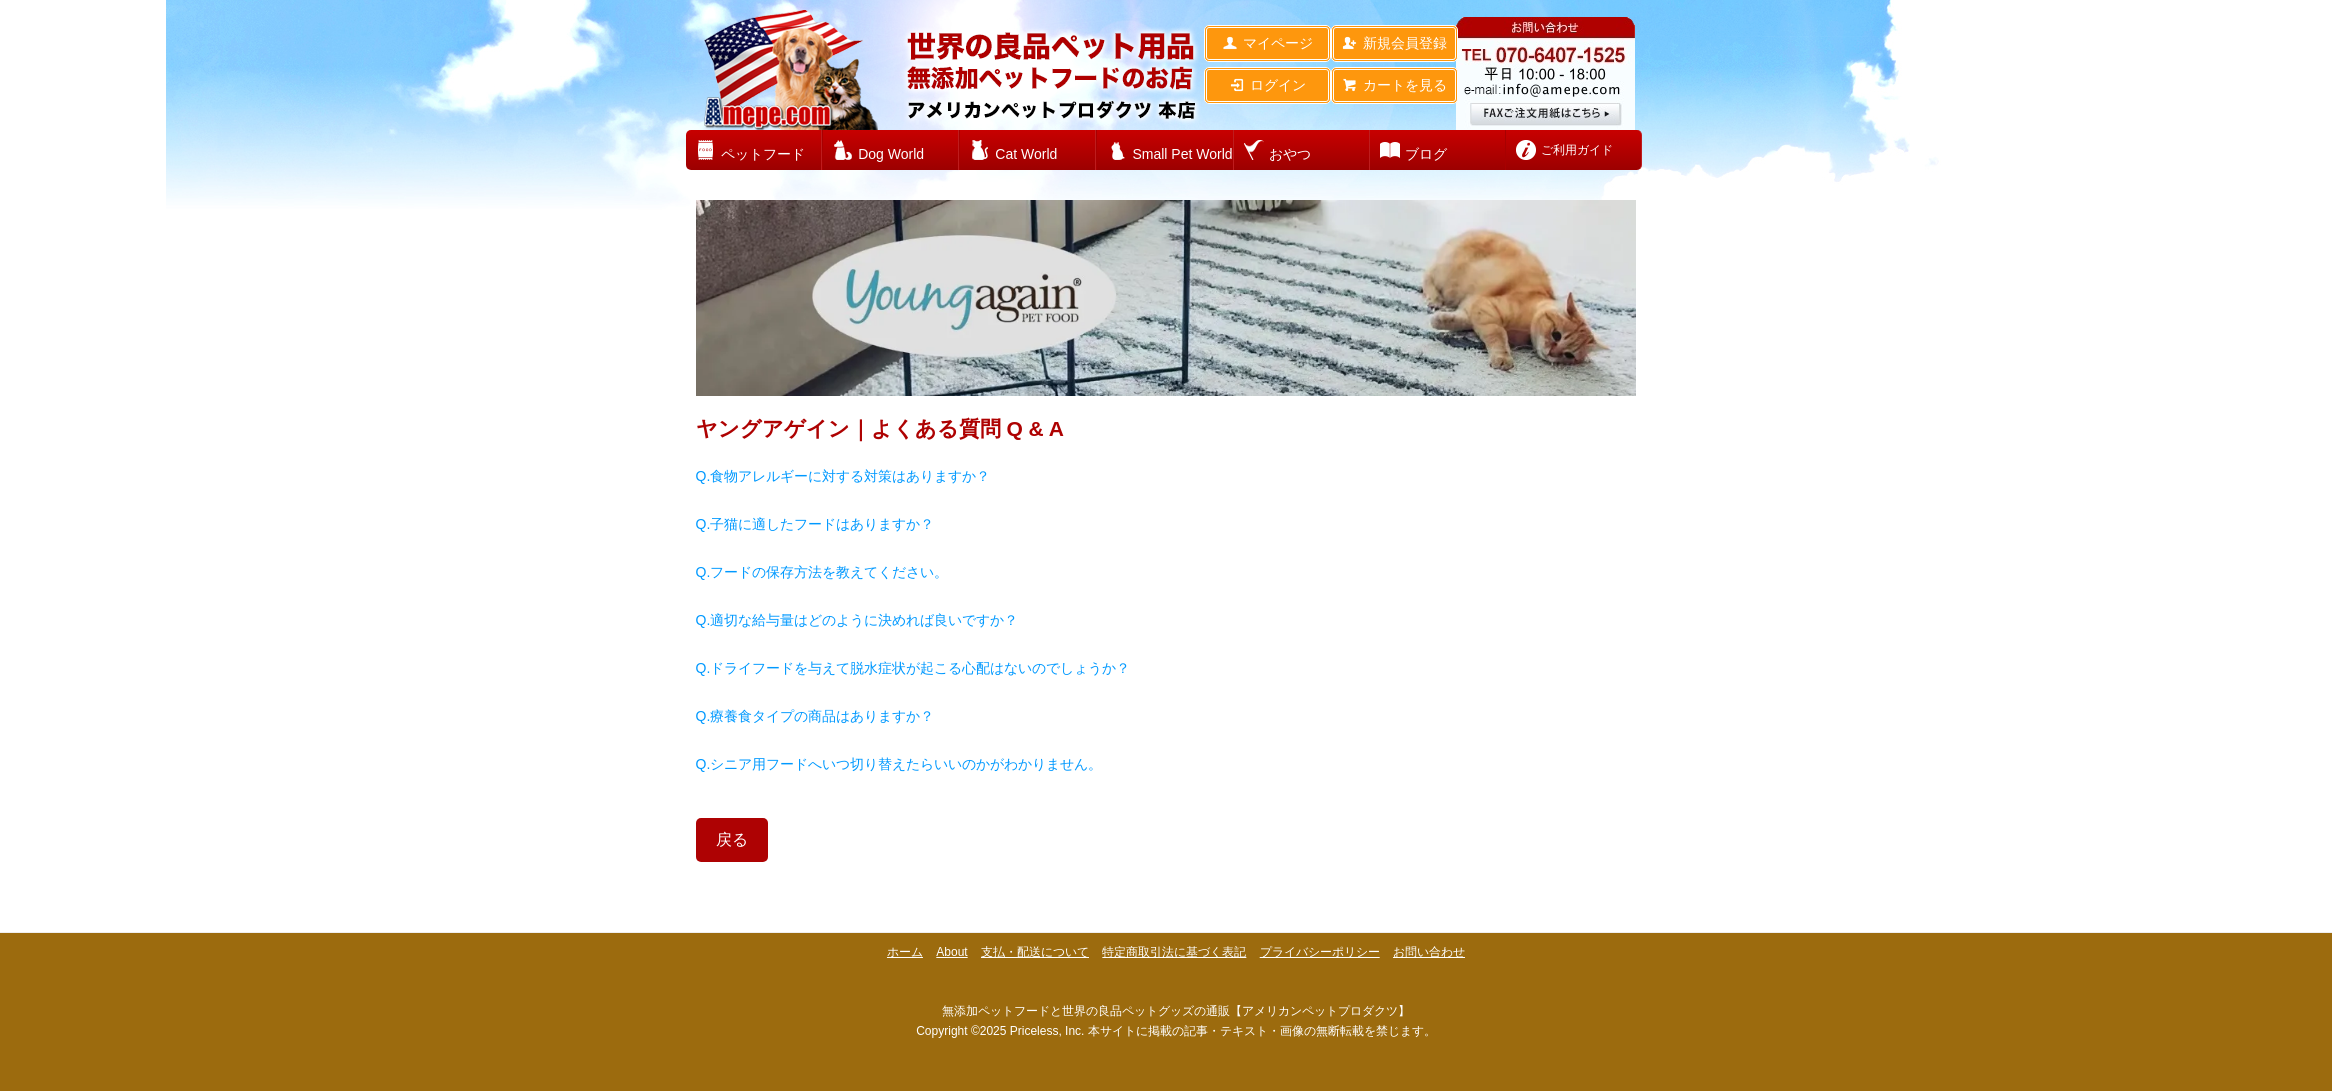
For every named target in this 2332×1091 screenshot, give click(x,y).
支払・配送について (1035, 952)
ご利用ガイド (1577, 150)
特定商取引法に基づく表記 (1174, 952)
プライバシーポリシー (1320, 952)
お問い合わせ (1429, 952)
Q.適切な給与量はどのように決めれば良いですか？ (857, 620)
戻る (732, 839)
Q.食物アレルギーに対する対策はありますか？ (843, 476)
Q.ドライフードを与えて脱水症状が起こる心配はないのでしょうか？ (913, 668)
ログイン (1267, 85)
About (951, 952)
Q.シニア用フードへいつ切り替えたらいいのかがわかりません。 (899, 764)
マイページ (1267, 43)
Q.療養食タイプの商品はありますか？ (815, 716)
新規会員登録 (1394, 43)
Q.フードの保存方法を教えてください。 (822, 572)
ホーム (905, 952)
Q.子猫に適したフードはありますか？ (815, 524)
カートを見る (1394, 85)
